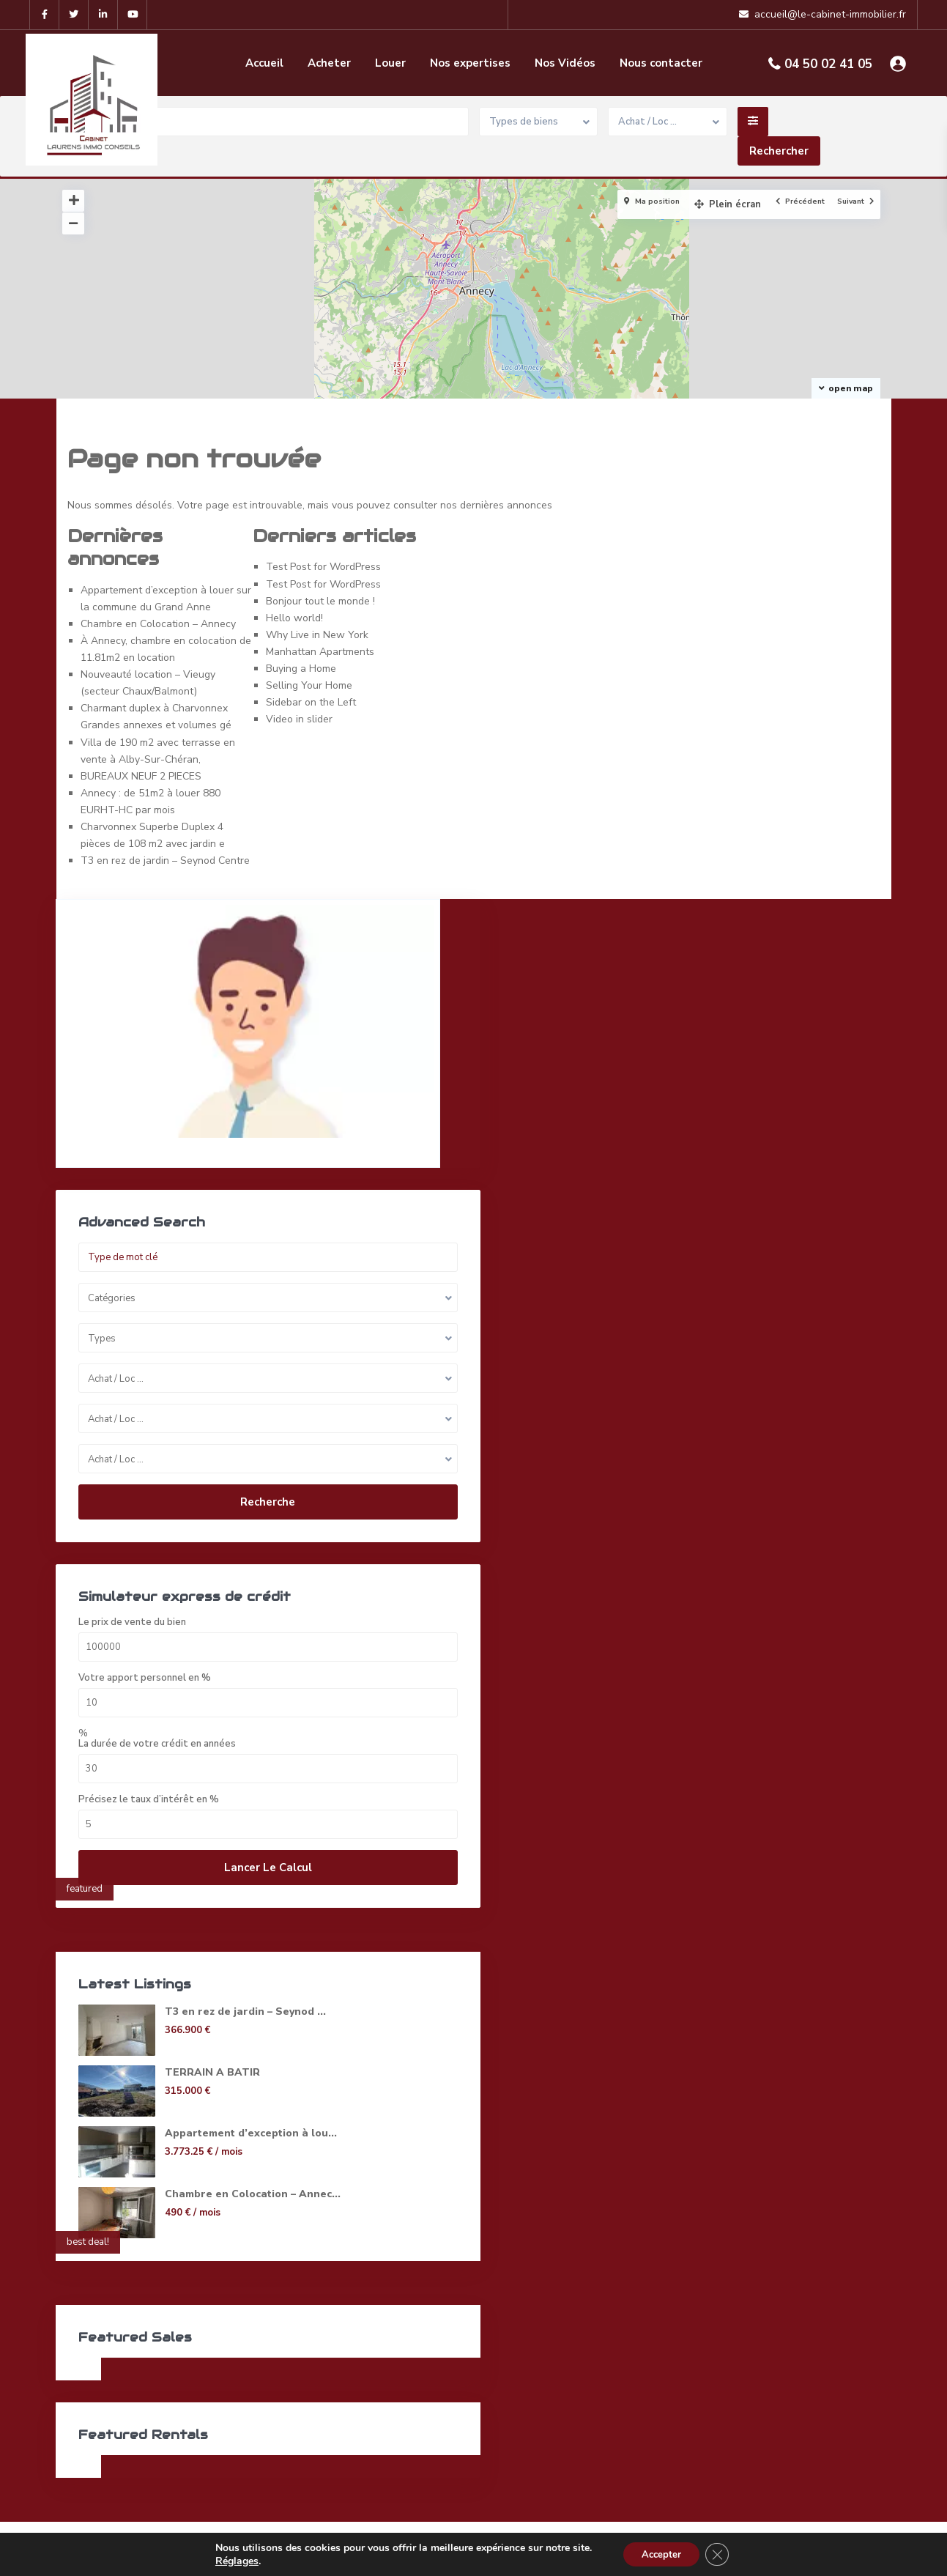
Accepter (659, 2553)
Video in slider (299, 719)
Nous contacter (661, 63)
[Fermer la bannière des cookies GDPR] (721, 2553)
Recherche (173, 1438)
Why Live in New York (317, 635)
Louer (390, 63)
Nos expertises (470, 63)
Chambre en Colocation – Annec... (196, 2163)
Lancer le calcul (174, 1823)
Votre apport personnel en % (145, 1633)
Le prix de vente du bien (133, 1578)
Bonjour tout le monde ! (320, 601)
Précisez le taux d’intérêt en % (149, 1755)
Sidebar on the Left (311, 702)
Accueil (264, 63)
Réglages (231, 2559)
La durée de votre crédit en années (158, 1699)
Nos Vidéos (565, 63)
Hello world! (294, 618)
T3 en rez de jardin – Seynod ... (214, 1974)
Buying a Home (301, 669)
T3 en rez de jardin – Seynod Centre (165, 860)
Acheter (329, 63)
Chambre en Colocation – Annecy (158, 624)
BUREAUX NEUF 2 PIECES (141, 776)
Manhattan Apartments (320, 652)
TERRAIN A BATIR (211, 2028)
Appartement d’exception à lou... (213, 2095)
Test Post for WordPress (323, 567)
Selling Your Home (309, 685)
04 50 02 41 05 (828, 64)
